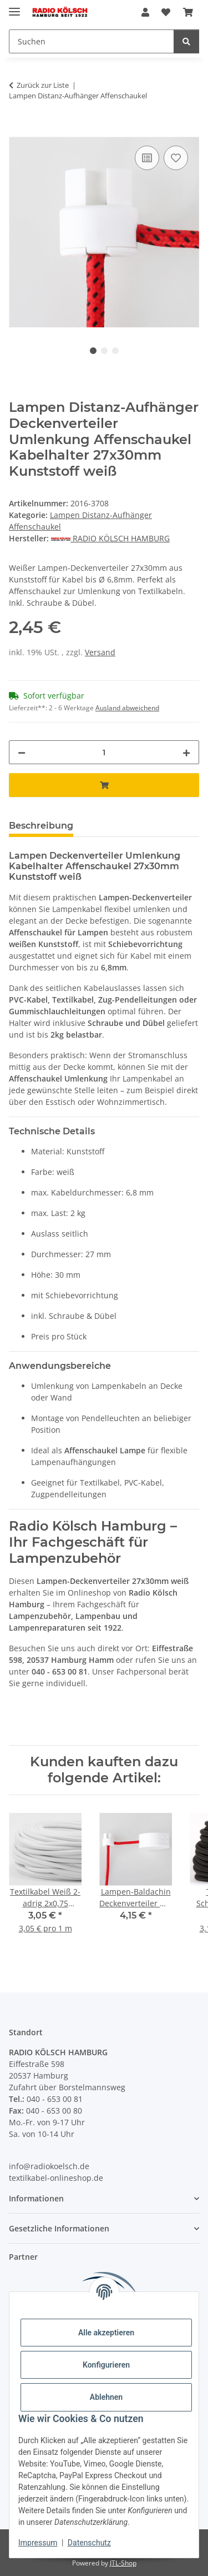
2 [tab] (104, 350)
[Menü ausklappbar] (14, 7)
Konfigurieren (106, 2364)
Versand (100, 652)
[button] (145, 12)
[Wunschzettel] (165, 12)
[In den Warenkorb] (18, 130)
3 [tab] (115, 350)
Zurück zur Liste (43, 85)
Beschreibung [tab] (41, 825)
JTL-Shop (123, 2563)
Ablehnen (106, 2397)
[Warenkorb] (188, 12)
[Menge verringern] (21, 752)
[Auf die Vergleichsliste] (147, 158)
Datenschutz (89, 2542)
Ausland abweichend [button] (127, 707)
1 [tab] (93, 350)
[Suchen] (91, 41)
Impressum (37, 2542)
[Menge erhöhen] (186, 752)
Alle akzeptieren (106, 2332)
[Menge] (104, 752)
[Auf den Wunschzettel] (176, 158)
